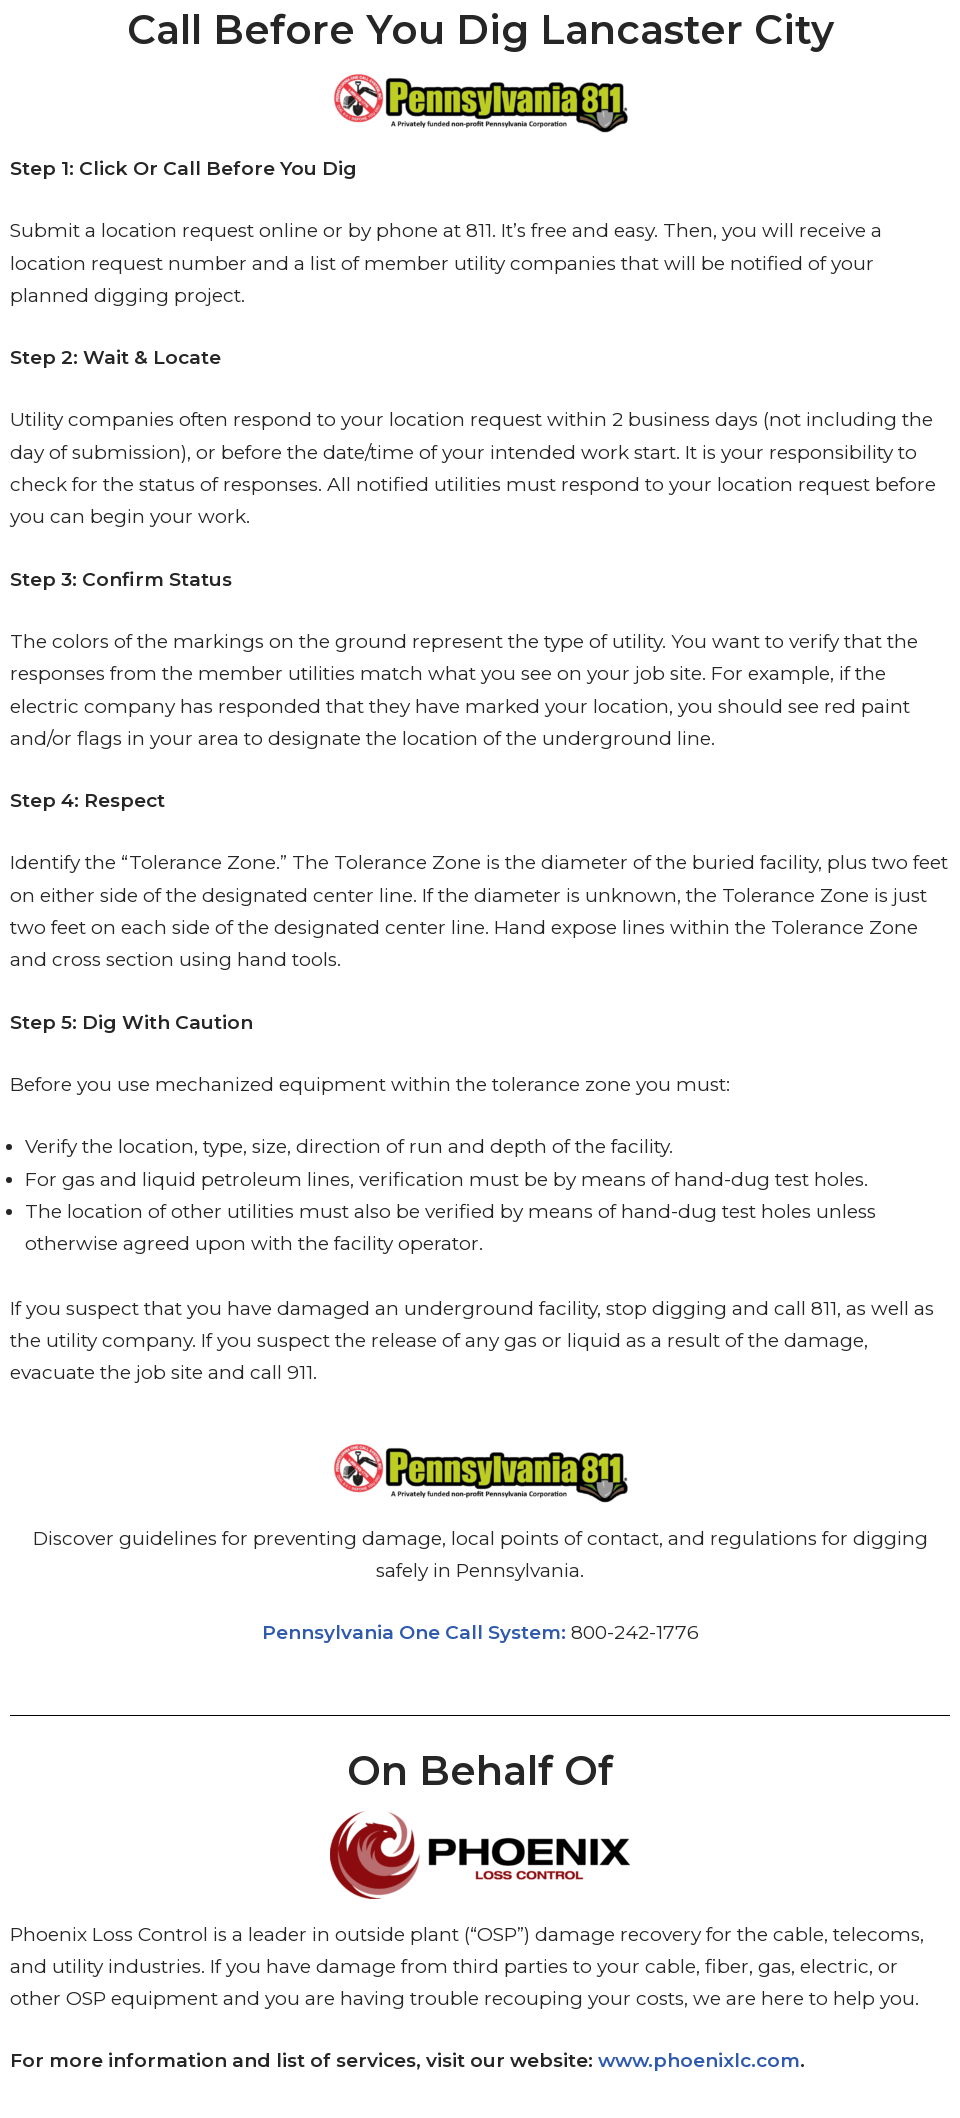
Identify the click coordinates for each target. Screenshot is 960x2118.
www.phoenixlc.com (699, 2060)
